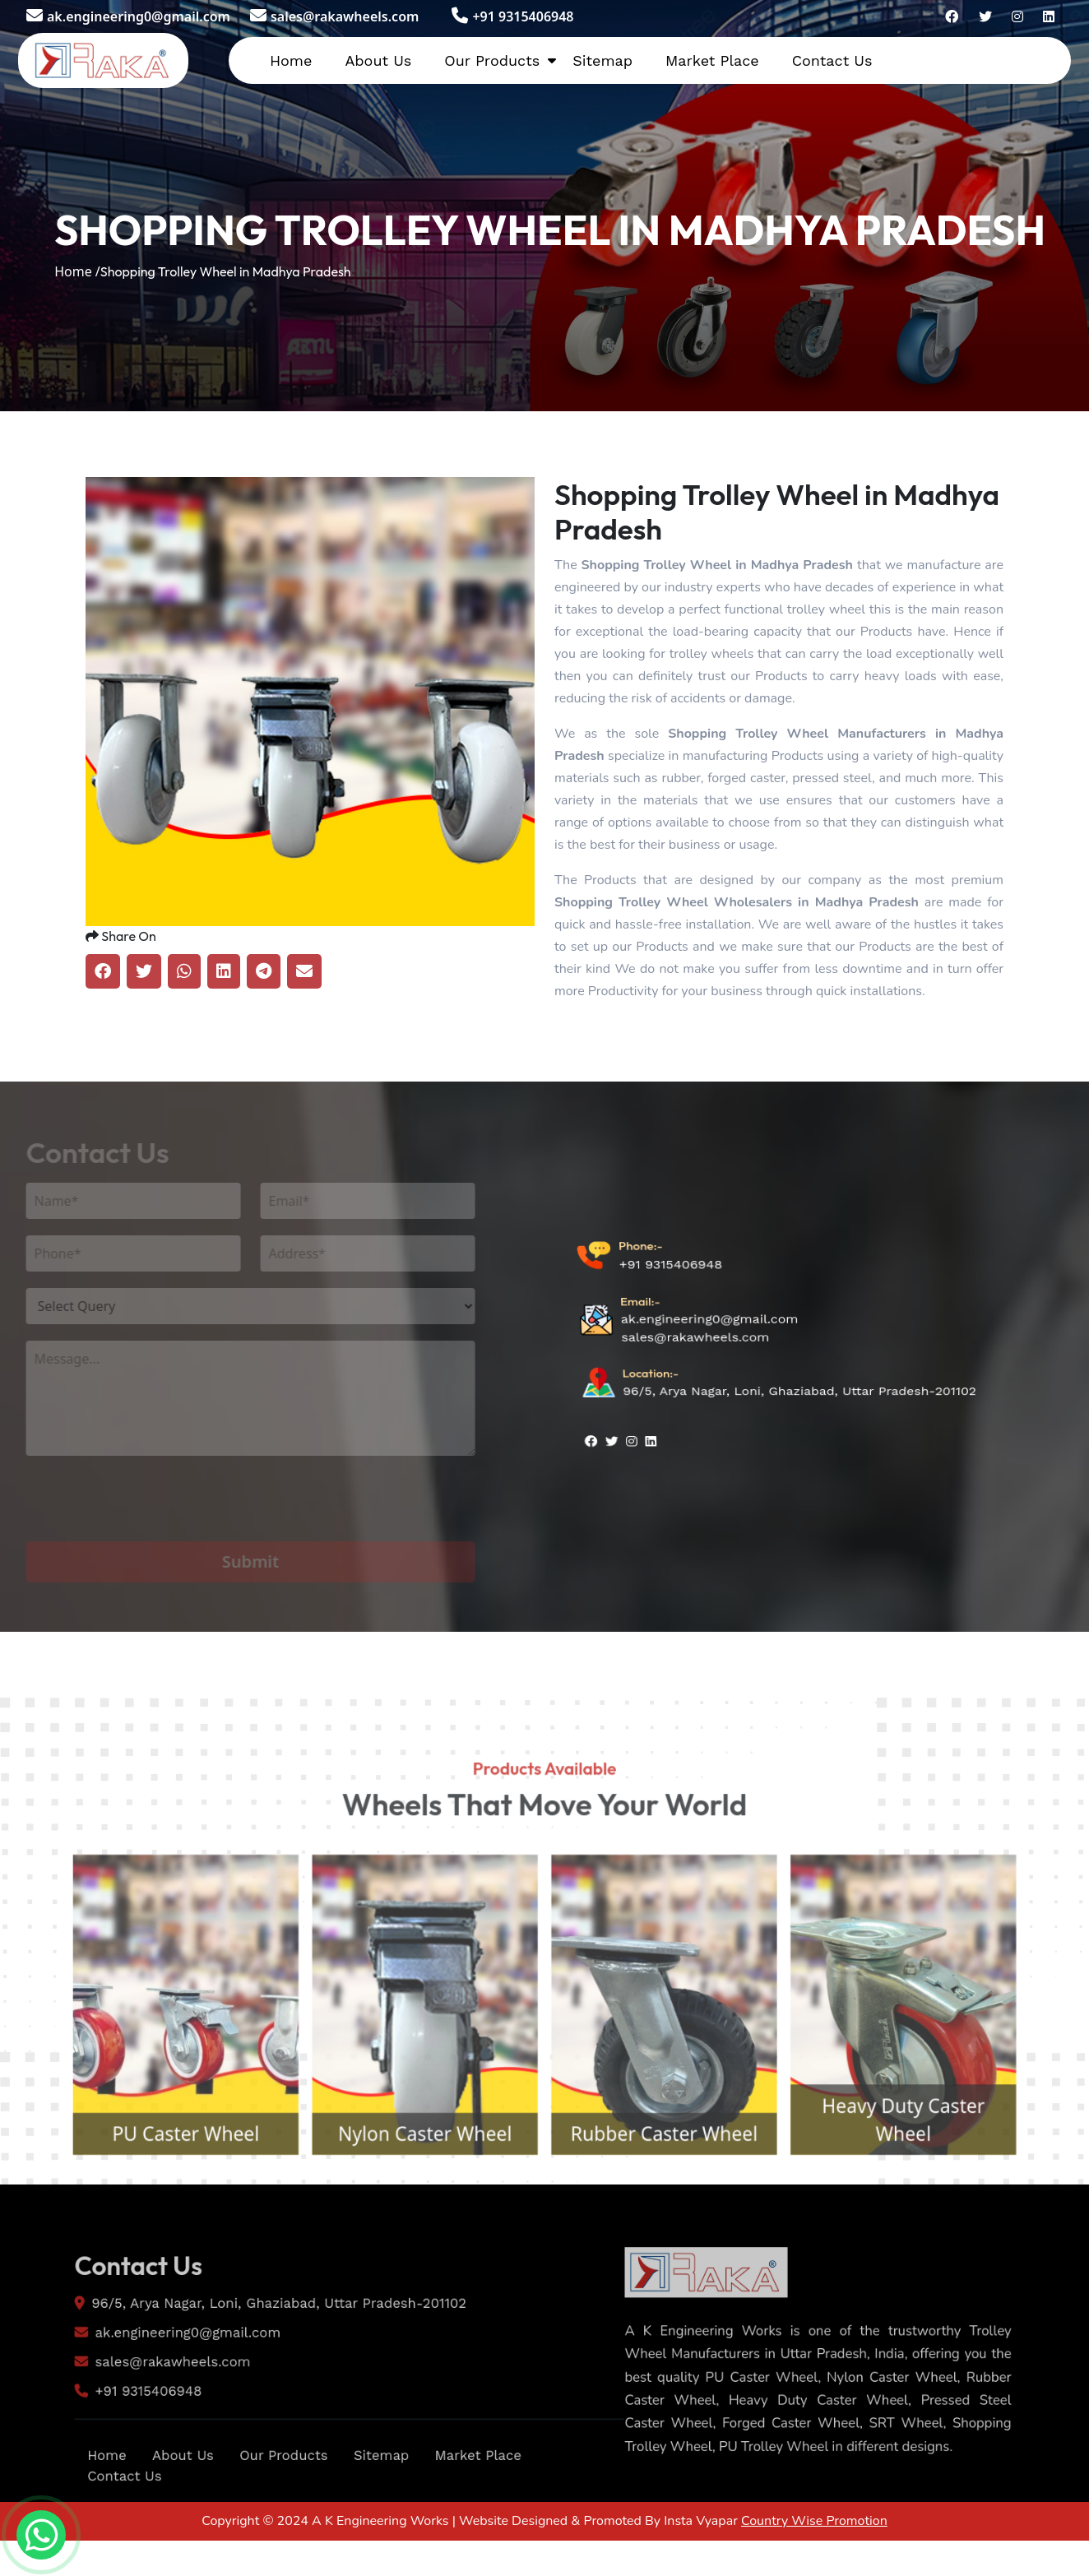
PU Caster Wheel (142, 2204)
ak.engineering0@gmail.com (128, 16)
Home (291, 60)
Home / (77, 271)
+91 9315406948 (512, 16)
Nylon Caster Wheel (410, 2204)
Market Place (712, 60)
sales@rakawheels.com (334, 16)
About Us (378, 60)
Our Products (492, 60)
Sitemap (602, 60)
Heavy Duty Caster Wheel (946, 2189)
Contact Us (832, 60)
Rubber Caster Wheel (679, 2204)
